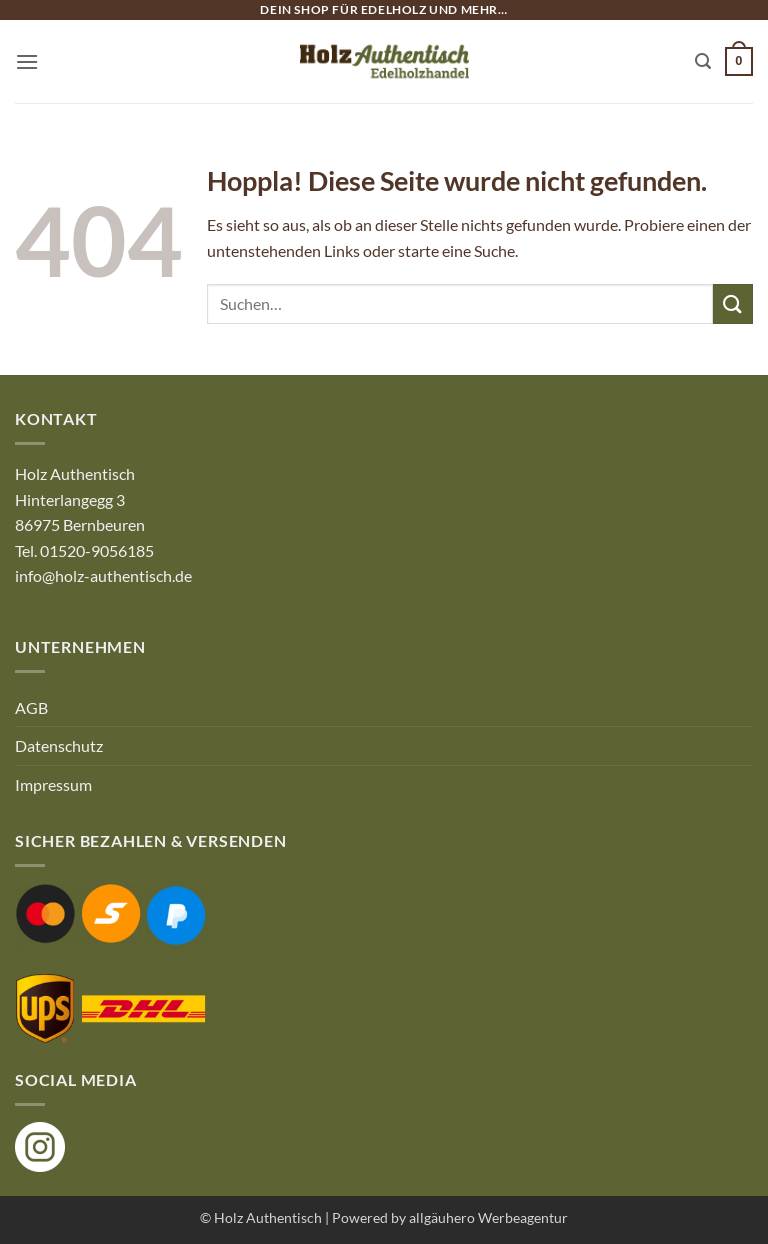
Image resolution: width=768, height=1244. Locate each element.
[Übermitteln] (733, 303)
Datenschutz (59, 745)
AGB (31, 707)
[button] (27, 61)
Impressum (53, 784)
